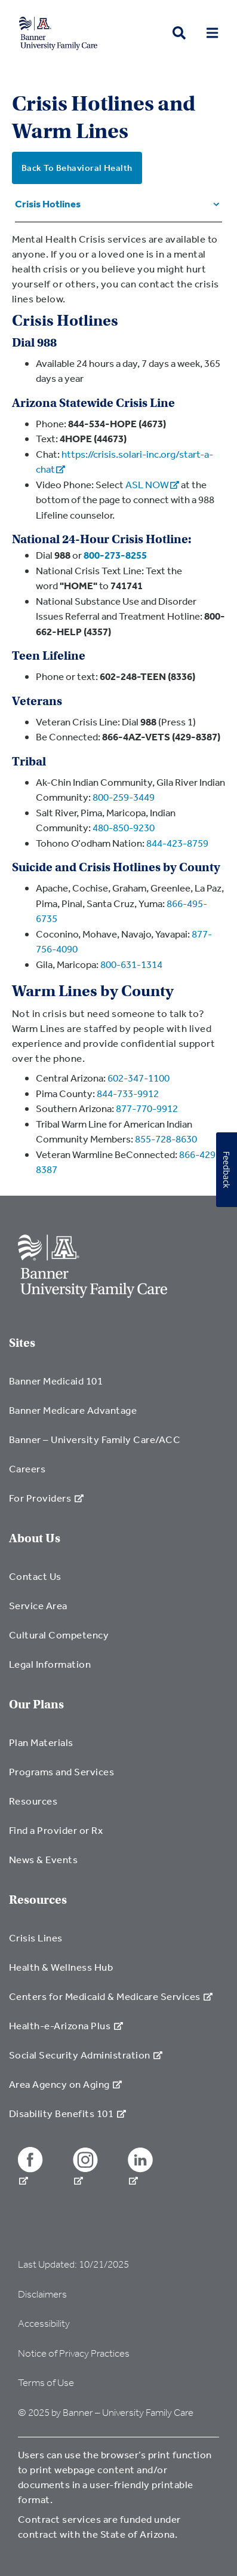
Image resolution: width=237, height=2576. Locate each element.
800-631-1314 (131, 964)
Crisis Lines (36, 1937)
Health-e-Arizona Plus (66, 2025)
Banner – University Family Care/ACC (94, 1439)
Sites (22, 1343)
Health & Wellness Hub (61, 1967)
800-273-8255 (115, 555)
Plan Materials (41, 1742)
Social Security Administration (85, 2054)
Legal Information (50, 1664)
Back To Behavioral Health (77, 167)
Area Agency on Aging (65, 2084)
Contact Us (35, 1576)
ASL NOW (152, 484)
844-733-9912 (128, 1093)
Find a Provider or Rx (56, 1830)
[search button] (179, 33)
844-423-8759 (177, 843)
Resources (33, 1800)
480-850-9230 (124, 827)
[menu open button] (212, 33)
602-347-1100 (138, 1077)
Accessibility (44, 2323)
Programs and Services (61, 1771)
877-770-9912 (147, 1108)
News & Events (43, 1859)
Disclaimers (42, 2294)
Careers (27, 1468)
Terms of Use (46, 2382)
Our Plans (36, 1704)
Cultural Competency (59, 1634)
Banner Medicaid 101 (56, 1380)
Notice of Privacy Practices (74, 2353)
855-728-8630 (166, 1138)
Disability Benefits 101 (67, 2113)
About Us (34, 1538)
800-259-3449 (124, 797)
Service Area (38, 1605)
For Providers (46, 1497)
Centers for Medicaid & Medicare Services (111, 1996)
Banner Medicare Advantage (73, 1410)
